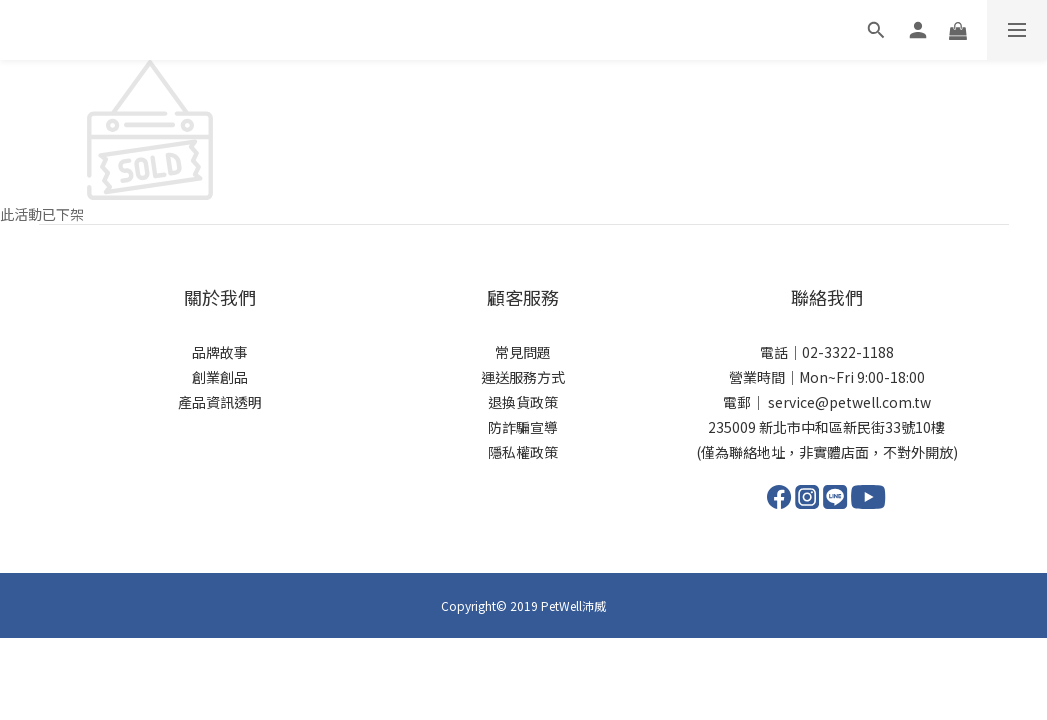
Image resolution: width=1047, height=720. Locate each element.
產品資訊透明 (220, 402)
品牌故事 (220, 352)
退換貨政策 (523, 402)
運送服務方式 (523, 377)
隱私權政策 (523, 452)
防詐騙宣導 (523, 427)
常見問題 (523, 352)
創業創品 (220, 377)
